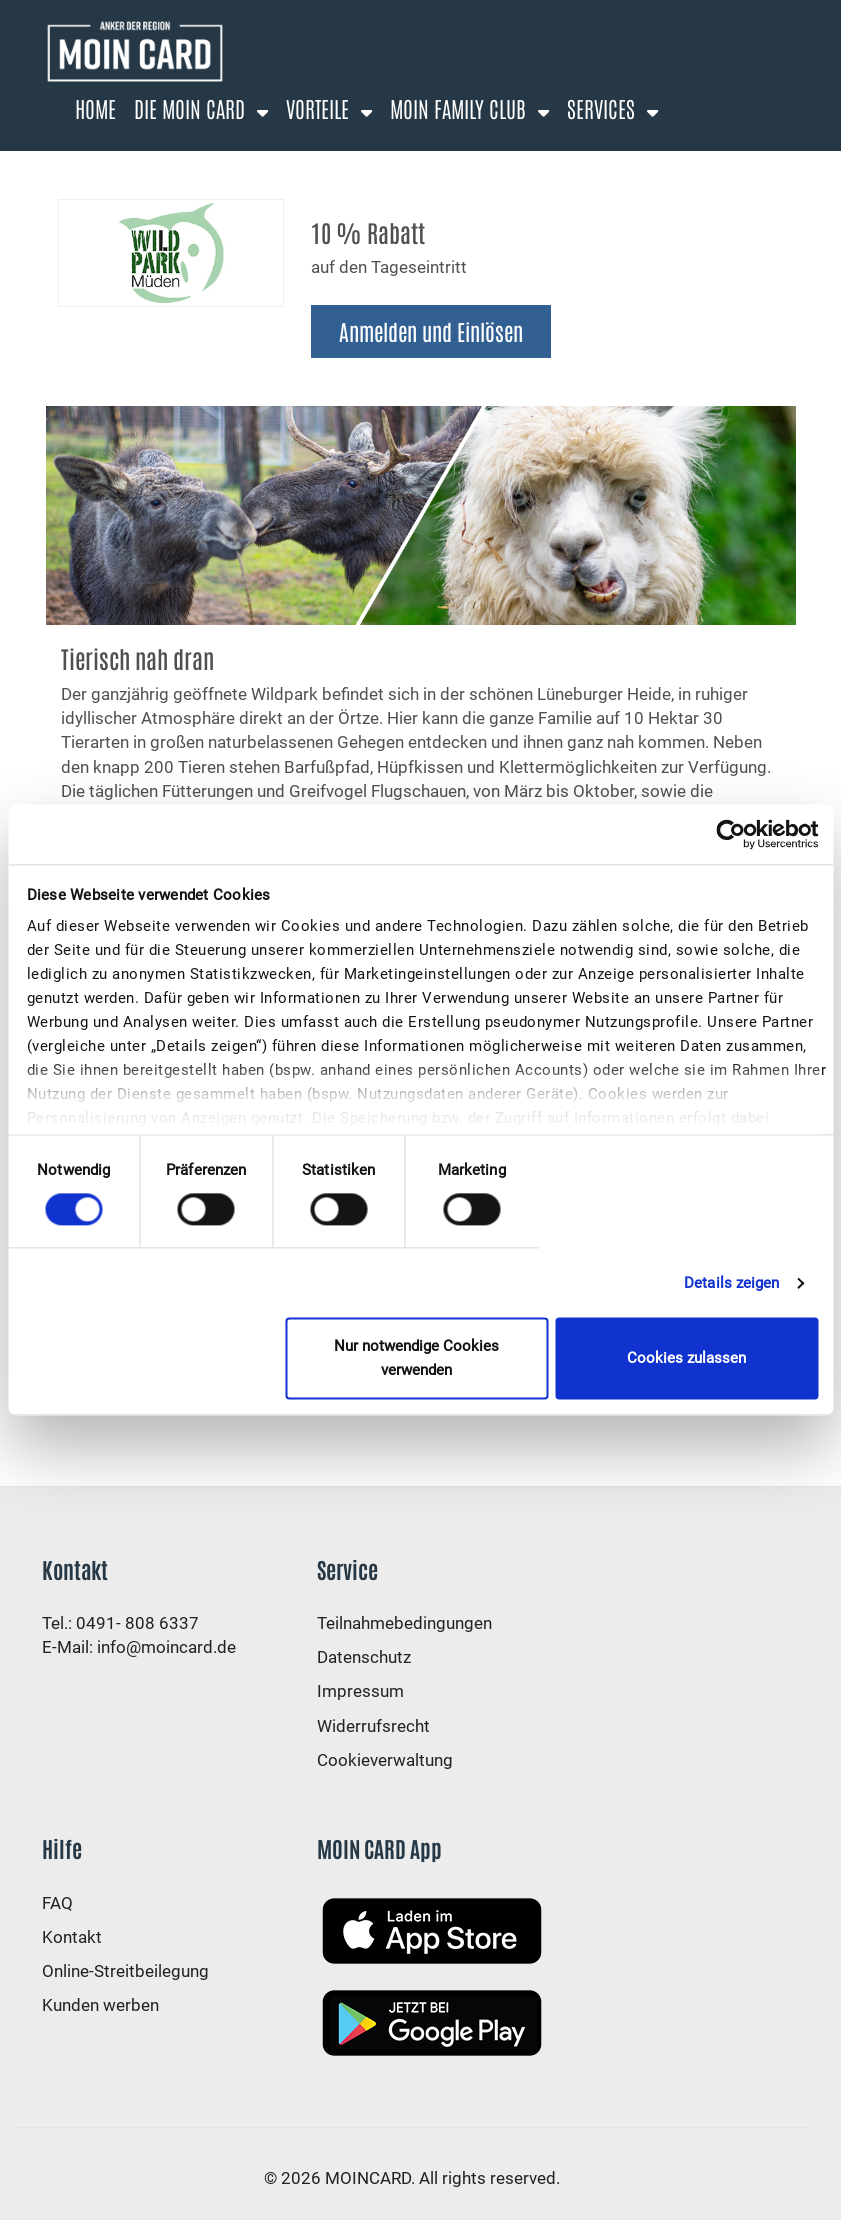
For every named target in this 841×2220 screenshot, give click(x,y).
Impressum (360, 1691)
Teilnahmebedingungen (404, 1623)
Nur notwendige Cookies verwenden (416, 1359)
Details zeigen (731, 1283)
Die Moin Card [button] (192, 108)
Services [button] (603, 108)
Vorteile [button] (320, 108)
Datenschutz (364, 1657)
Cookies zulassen (686, 1359)
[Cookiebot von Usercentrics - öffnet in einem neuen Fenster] (730, 834)
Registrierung (131, 161)
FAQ (57, 1903)
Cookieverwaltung (385, 1760)
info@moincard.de (166, 1647)
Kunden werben (100, 2005)
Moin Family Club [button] (460, 108)
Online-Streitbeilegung (125, 1971)
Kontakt (72, 1937)
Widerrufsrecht (373, 1726)
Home (95, 108)
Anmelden (243, 161)
